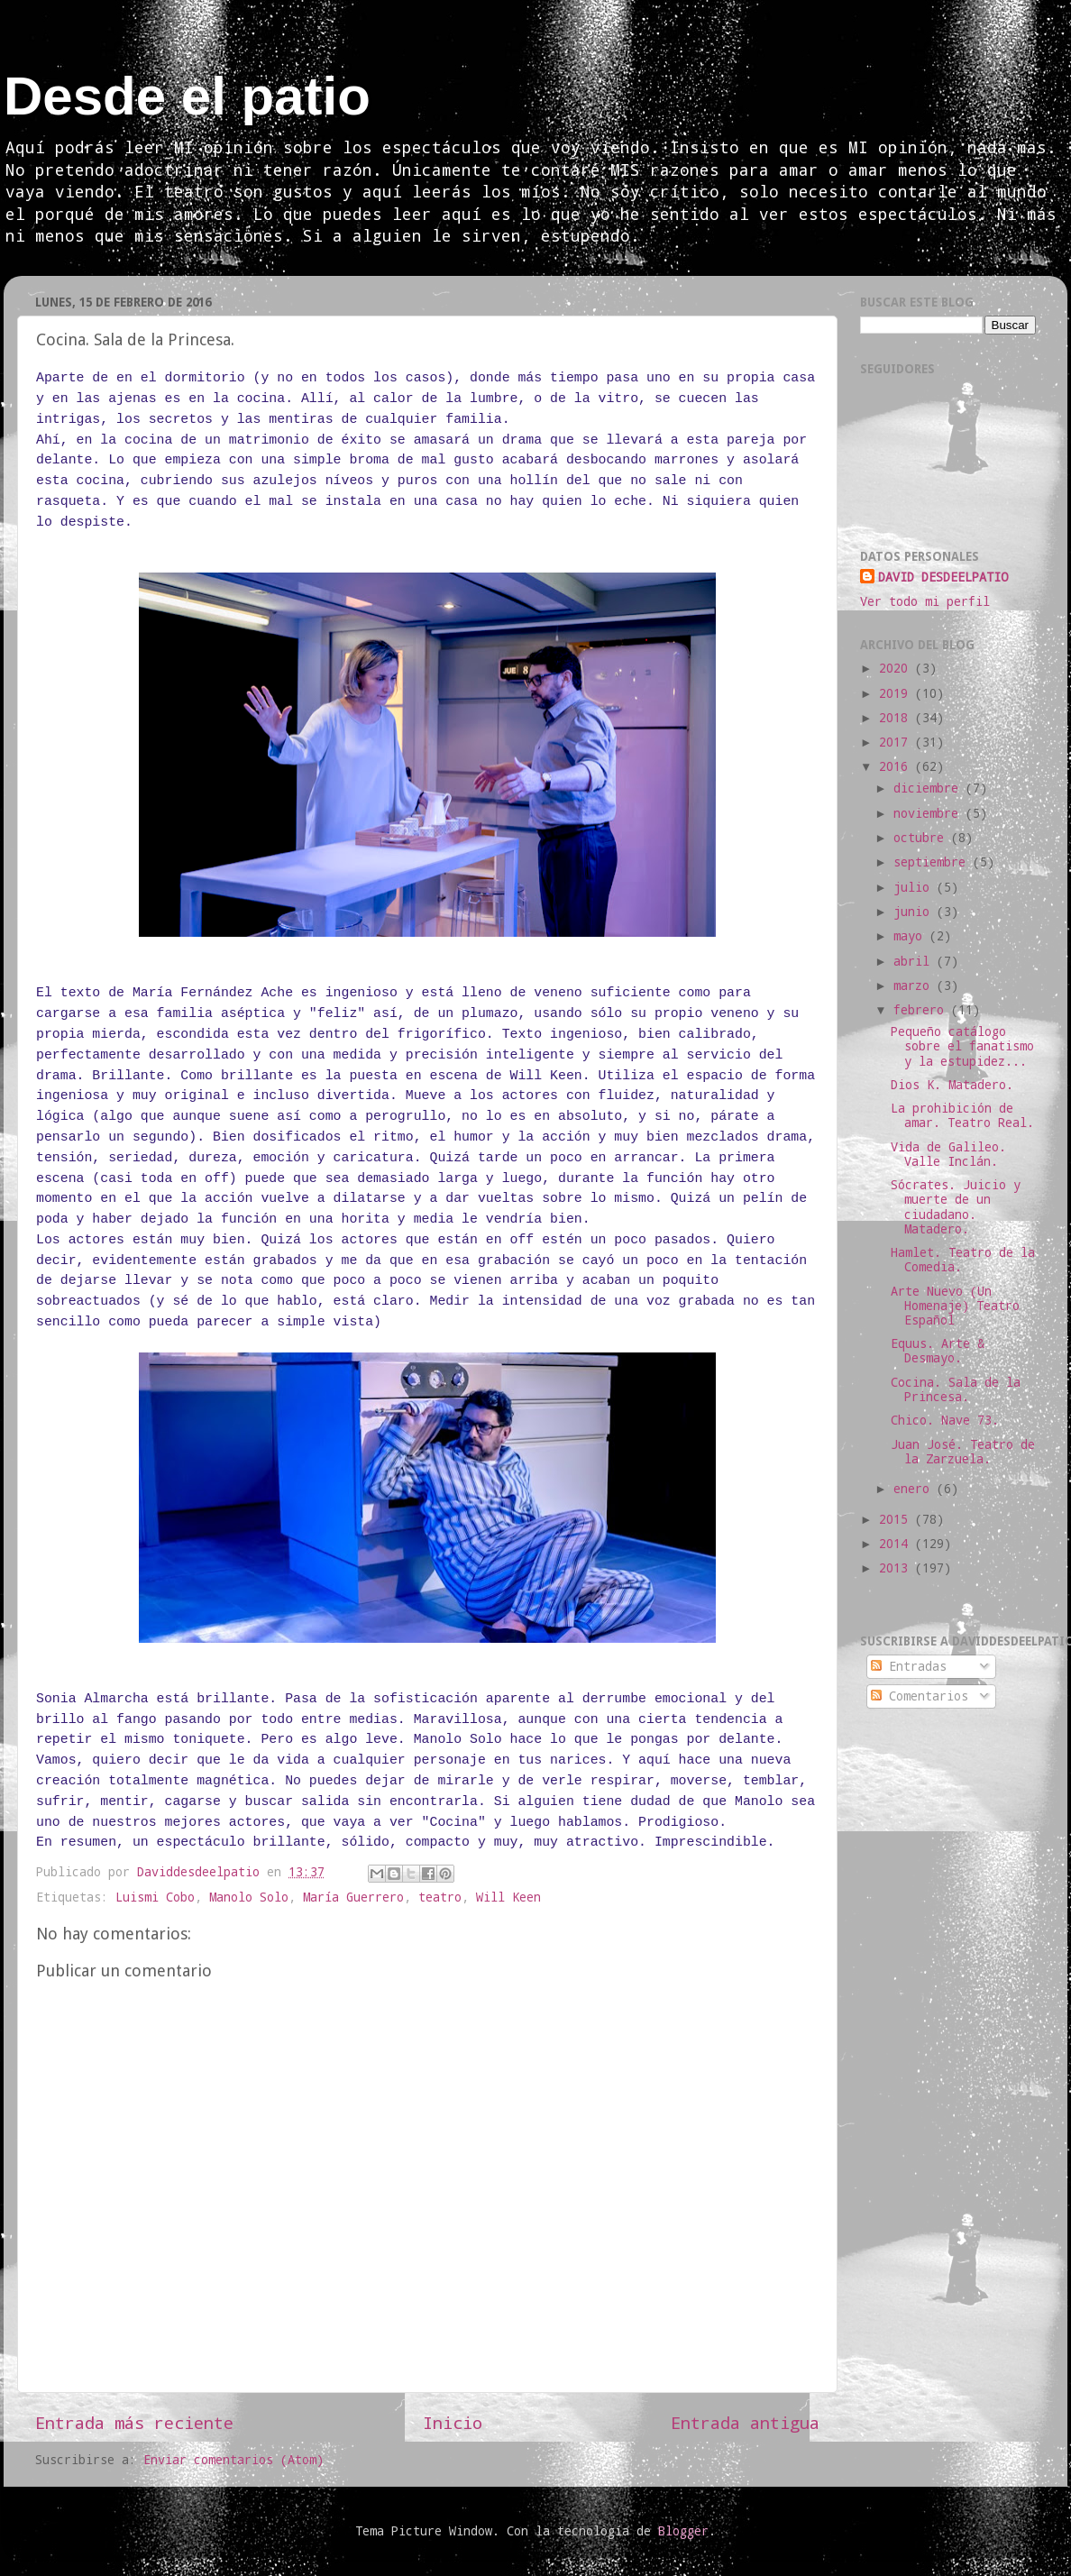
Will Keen (508, 1897)
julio (915, 887)
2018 (897, 718)
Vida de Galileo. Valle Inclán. (948, 1154)
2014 (897, 1544)
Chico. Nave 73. (945, 1420)
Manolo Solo (248, 1897)
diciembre (929, 788)
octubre (922, 838)
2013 (897, 1568)
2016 (897, 766)
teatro (440, 1897)
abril (915, 961)
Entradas (909, 1666)
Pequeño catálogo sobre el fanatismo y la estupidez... (962, 1045)
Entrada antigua (745, 2422)
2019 (897, 693)
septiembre (933, 862)
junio (915, 911)
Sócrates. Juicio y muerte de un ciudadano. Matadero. (956, 1207)
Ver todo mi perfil (925, 601)
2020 (897, 668)
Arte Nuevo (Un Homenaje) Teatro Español (955, 1305)
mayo (911, 936)
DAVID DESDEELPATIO (943, 577)
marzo (915, 985)
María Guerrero (353, 1897)
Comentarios (919, 1696)
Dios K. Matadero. (952, 1085)
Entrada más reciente (134, 2422)
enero (915, 1489)
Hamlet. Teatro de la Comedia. (963, 1259)
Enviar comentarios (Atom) (233, 2460)
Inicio (452, 2422)
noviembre (929, 813)
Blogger (683, 2531)
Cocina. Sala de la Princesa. (956, 1389)
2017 (897, 742)
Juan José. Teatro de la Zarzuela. (963, 1451)
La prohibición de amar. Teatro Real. (962, 1115)
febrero (922, 1010)
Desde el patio (187, 96)
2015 (897, 1519)
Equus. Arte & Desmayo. (937, 1350)
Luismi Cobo (155, 1897)
